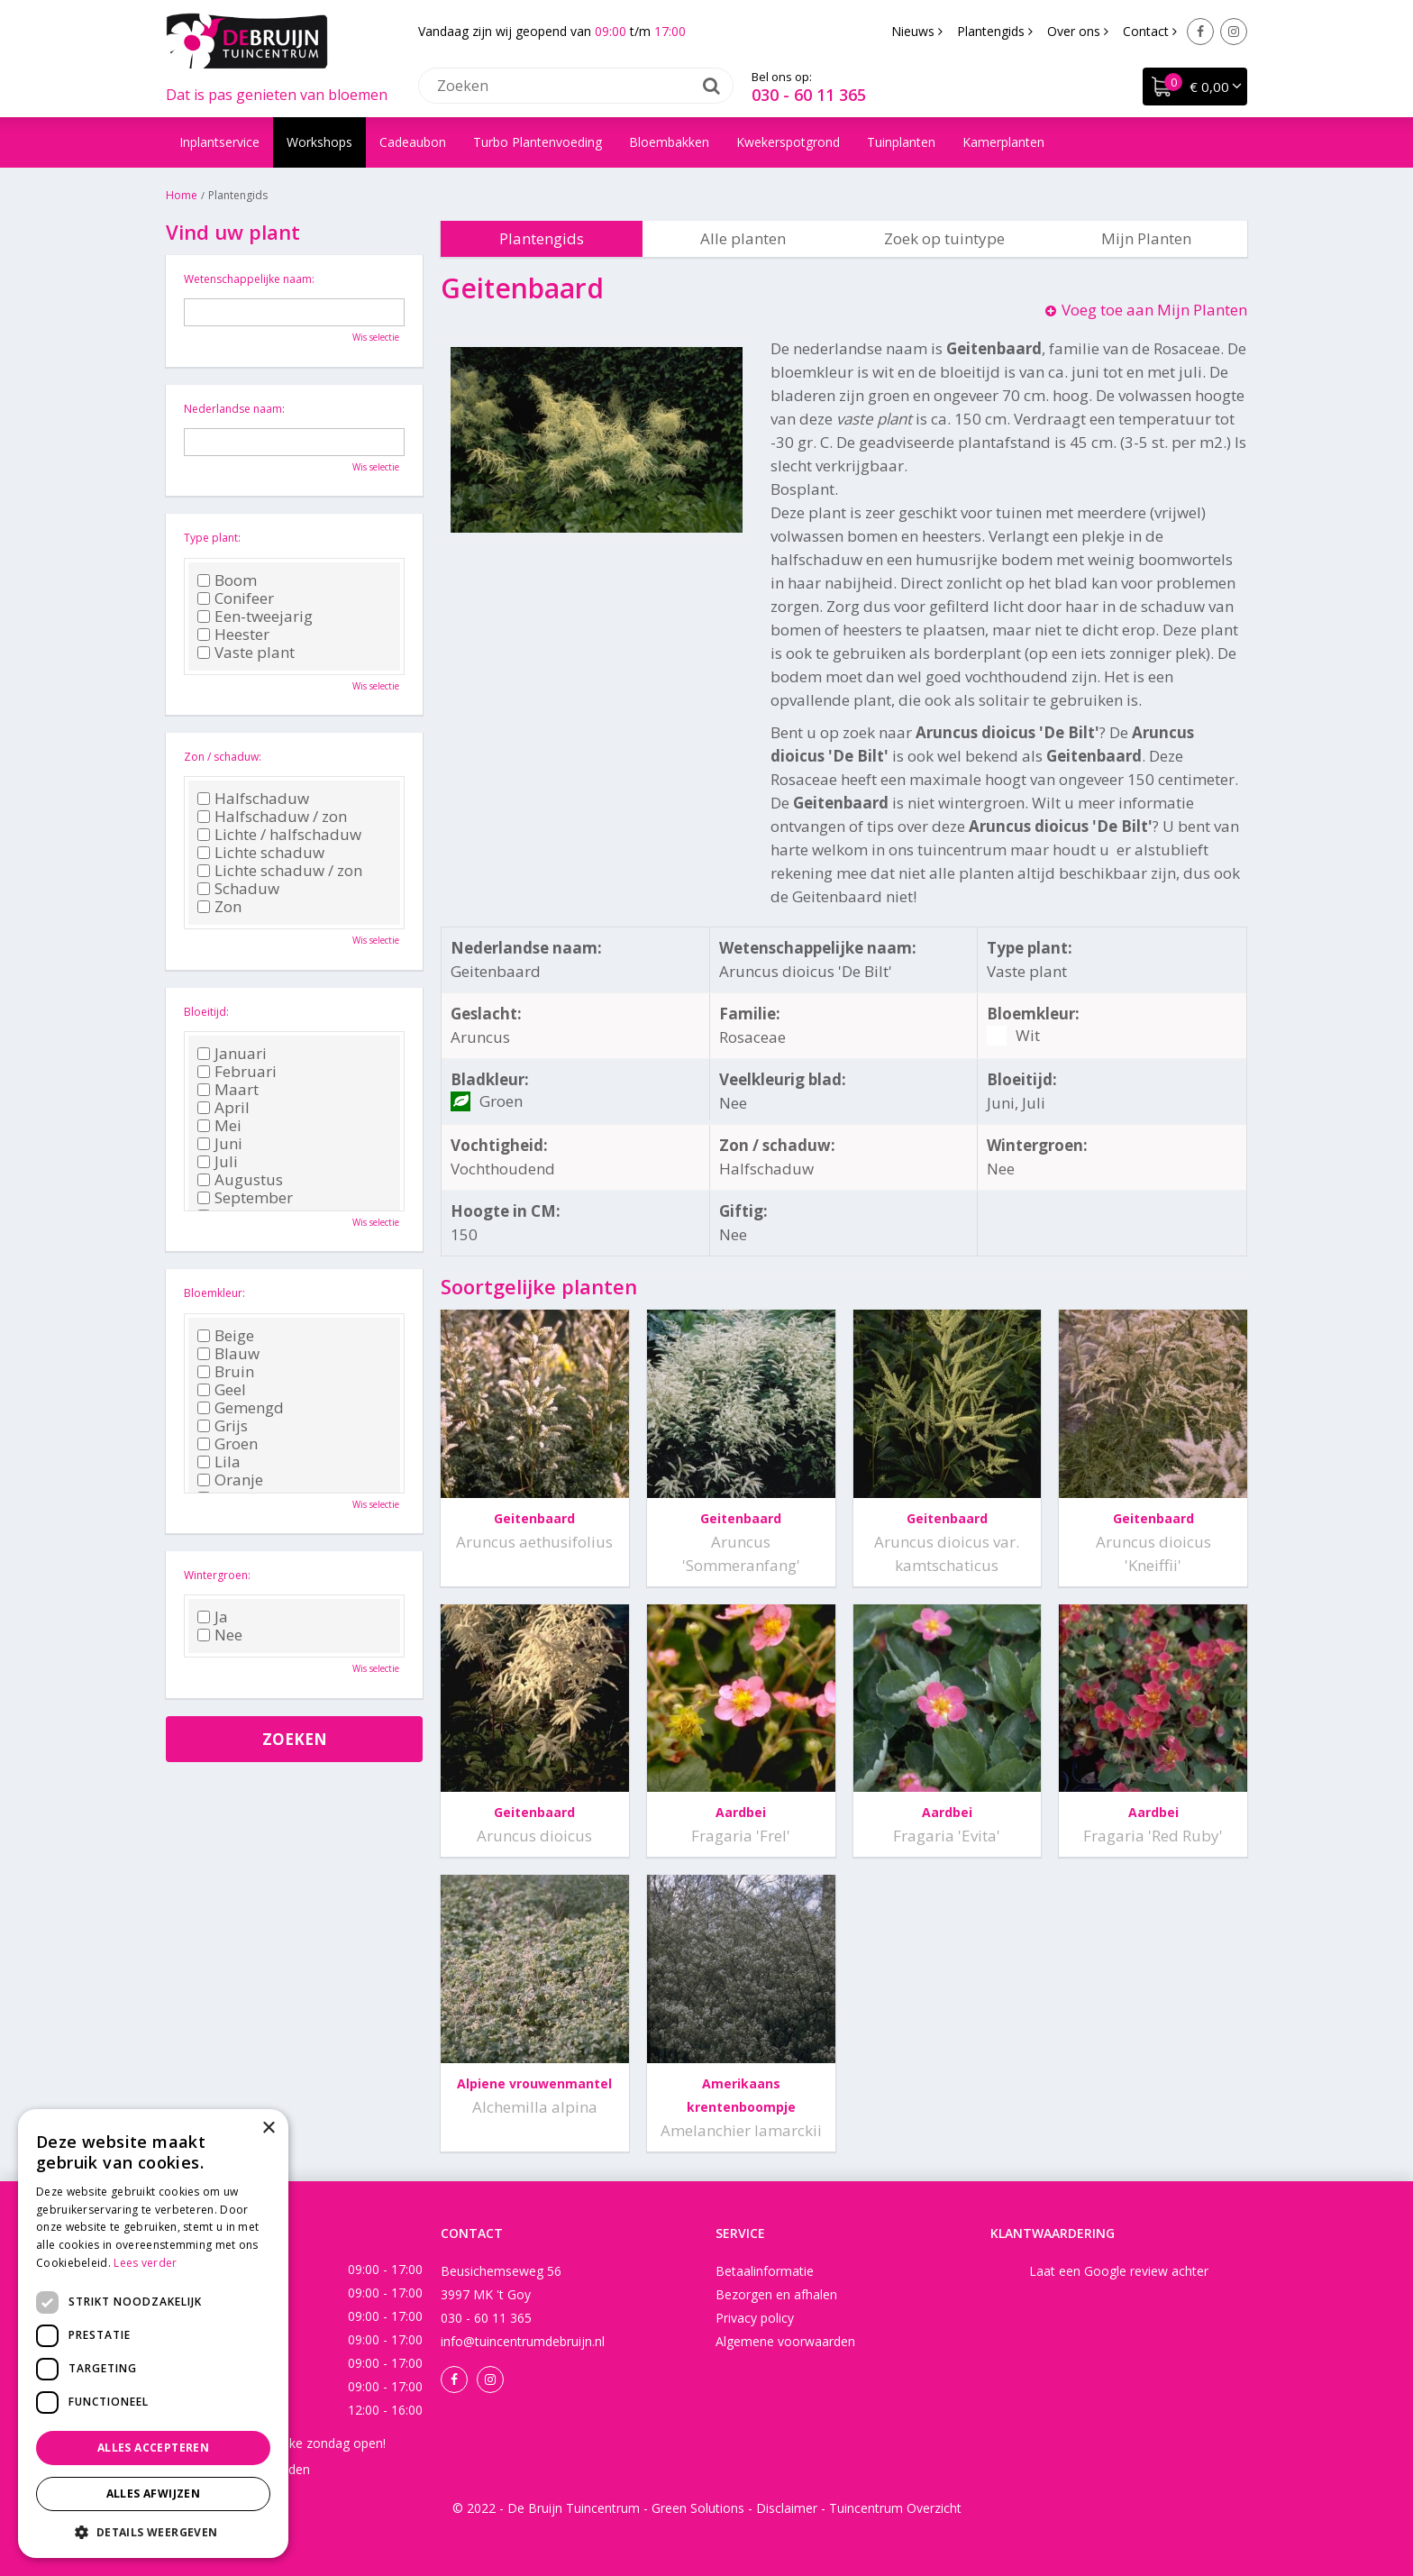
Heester (233, 634)
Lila (219, 1462)
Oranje (230, 1480)
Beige (225, 1335)
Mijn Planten (1146, 238)
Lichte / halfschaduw (279, 834)
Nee (219, 1635)
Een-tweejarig (255, 616)
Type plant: (212, 537)
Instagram (1233, 31)
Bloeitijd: (206, 1011)
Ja (212, 1617)
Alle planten (743, 238)
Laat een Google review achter (1118, 2270)
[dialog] (153, 2333)
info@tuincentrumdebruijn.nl (523, 2341)
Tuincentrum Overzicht (895, 2508)
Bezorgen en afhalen (776, 2294)
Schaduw (238, 888)
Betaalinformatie (765, 2270)
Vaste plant (246, 652)
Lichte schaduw (260, 852)
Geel (221, 1390)
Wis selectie (375, 337)
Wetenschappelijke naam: (249, 279)
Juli (217, 1162)
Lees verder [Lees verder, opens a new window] (145, 2262)
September (245, 1198)
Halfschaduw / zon (272, 816)
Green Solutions (698, 2508)
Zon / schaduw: (222, 756)
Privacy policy (755, 2317)
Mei (219, 1125)
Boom (227, 580)
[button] (153, 2531)
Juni (219, 1143)
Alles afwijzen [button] (153, 2493)
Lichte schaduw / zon (279, 870)
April (223, 1107)
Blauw (228, 1353)
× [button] (268, 2128)
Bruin (225, 1372)
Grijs (222, 1426)
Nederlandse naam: (234, 408)
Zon (219, 906)
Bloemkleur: (214, 1293)
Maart (228, 1089)
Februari (237, 1071)
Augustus (240, 1180)
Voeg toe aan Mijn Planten (1154, 309)
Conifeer (235, 598)
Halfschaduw (253, 798)
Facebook (1200, 31)
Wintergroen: (217, 1575)
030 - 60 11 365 (809, 94)
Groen (227, 1444)
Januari (232, 1053)
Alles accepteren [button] (153, 2447)
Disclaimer (786, 2508)
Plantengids (541, 238)
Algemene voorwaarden (785, 2341)
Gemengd (240, 1408)
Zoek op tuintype (944, 238)
